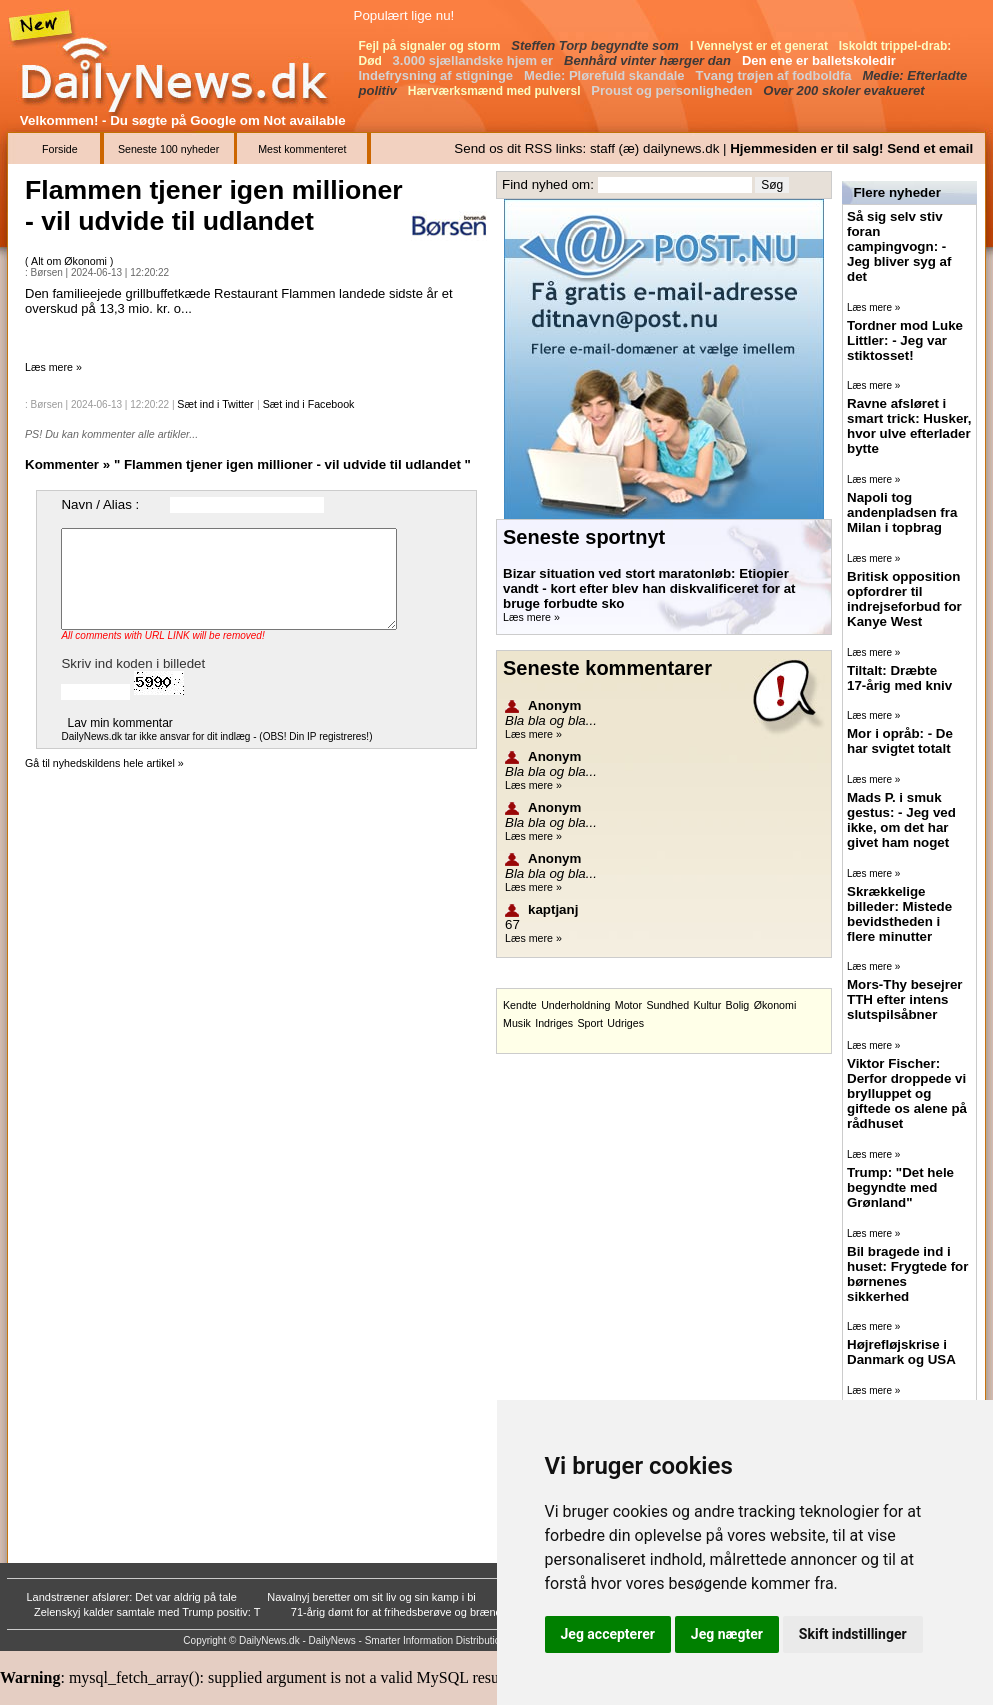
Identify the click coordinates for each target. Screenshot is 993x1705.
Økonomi (775, 1005)
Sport (589, 1023)
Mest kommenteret (302, 149)
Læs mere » (53, 367)
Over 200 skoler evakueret (845, 90)
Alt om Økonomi (70, 261)
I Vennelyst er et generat (760, 46)
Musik (517, 1023)
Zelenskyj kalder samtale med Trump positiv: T (148, 1612)
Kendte (520, 1005)
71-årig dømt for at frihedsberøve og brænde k (405, 1612)
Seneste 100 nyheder (168, 149)
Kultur (707, 1005)
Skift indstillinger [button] (853, 1634)
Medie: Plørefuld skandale (606, 75)
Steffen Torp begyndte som (596, 45)
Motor (628, 1005)
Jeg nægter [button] (727, 1634)
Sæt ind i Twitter (215, 404)
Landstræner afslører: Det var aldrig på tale (133, 1597)
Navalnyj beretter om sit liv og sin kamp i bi (373, 1597)
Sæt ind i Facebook (309, 404)
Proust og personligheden (673, 90)
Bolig (738, 1005)
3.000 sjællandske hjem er (475, 60)
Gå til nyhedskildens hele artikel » (104, 763)
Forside (60, 149)
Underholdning (575, 1005)
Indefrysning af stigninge (438, 75)
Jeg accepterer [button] (608, 1634)
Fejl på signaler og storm (431, 46)
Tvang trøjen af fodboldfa (776, 75)
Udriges (625, 1023)
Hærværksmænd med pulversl (496, 91)
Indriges (554, 1023)
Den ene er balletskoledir (821, 60)
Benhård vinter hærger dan (649, 60)
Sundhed (667, 1005)
